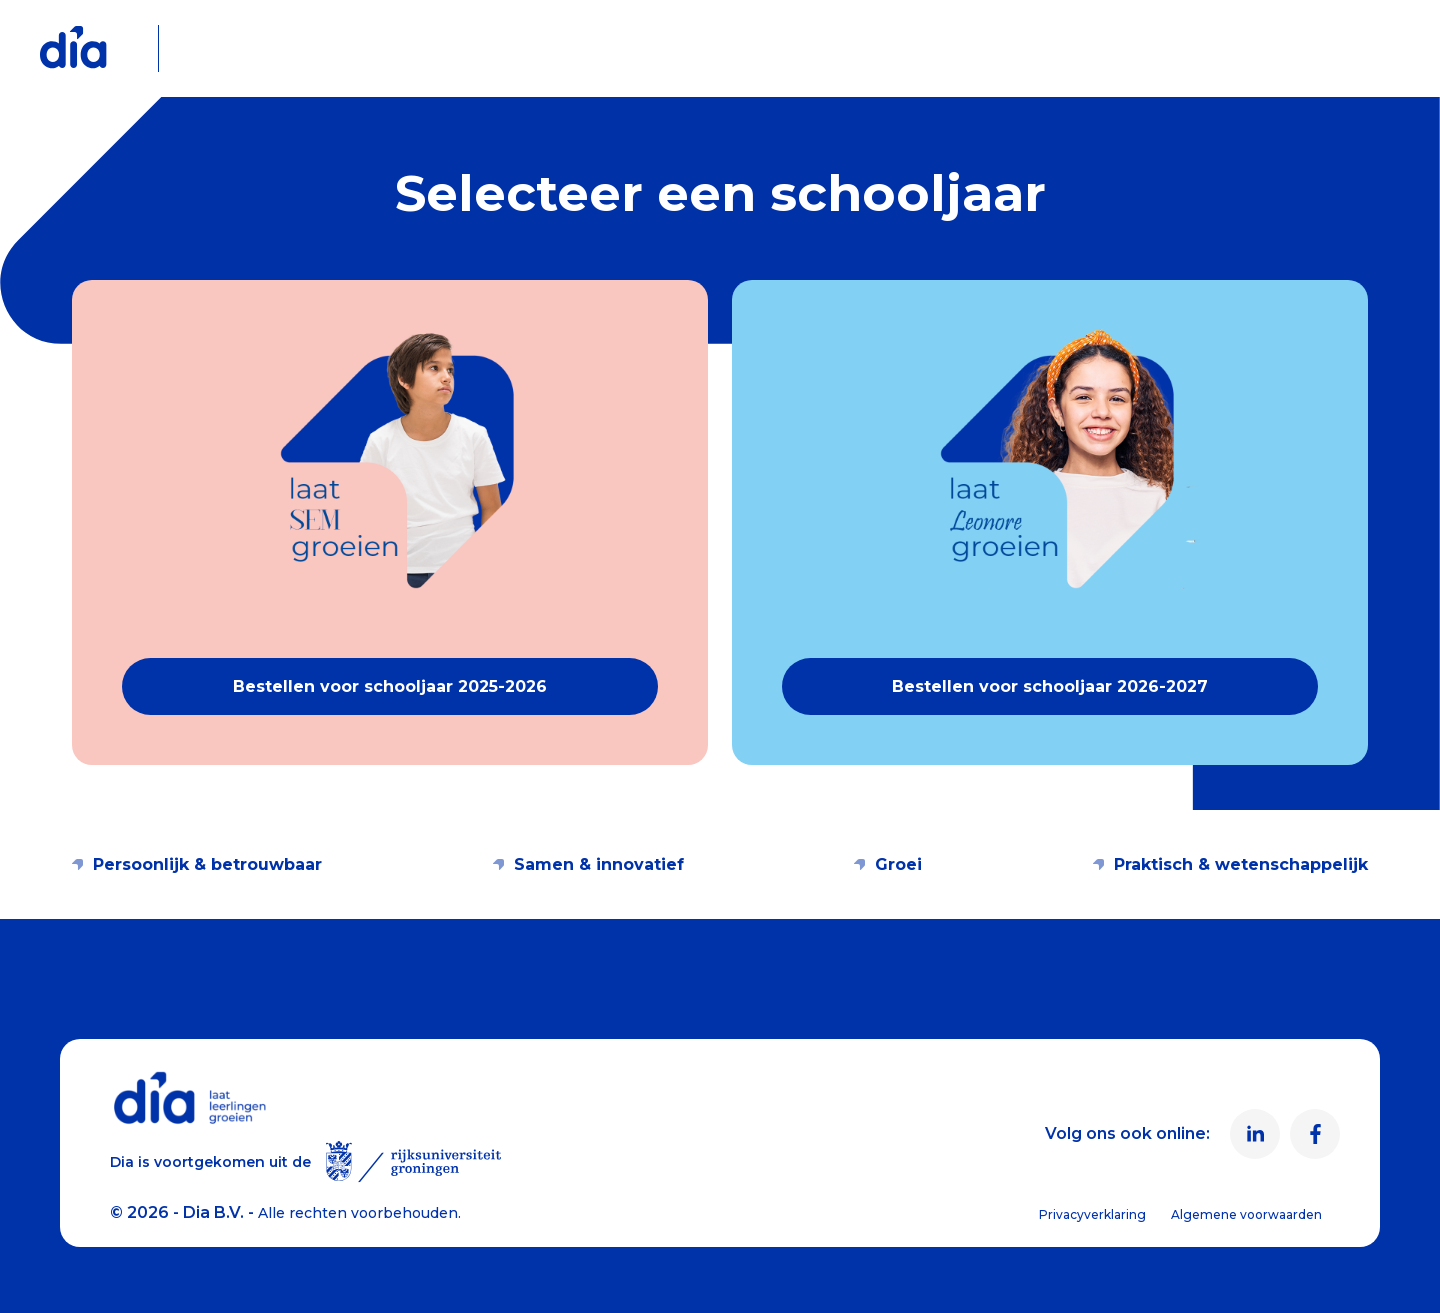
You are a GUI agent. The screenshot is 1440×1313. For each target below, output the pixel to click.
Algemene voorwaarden (1246, 1214)
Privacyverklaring (1092, 1214)
